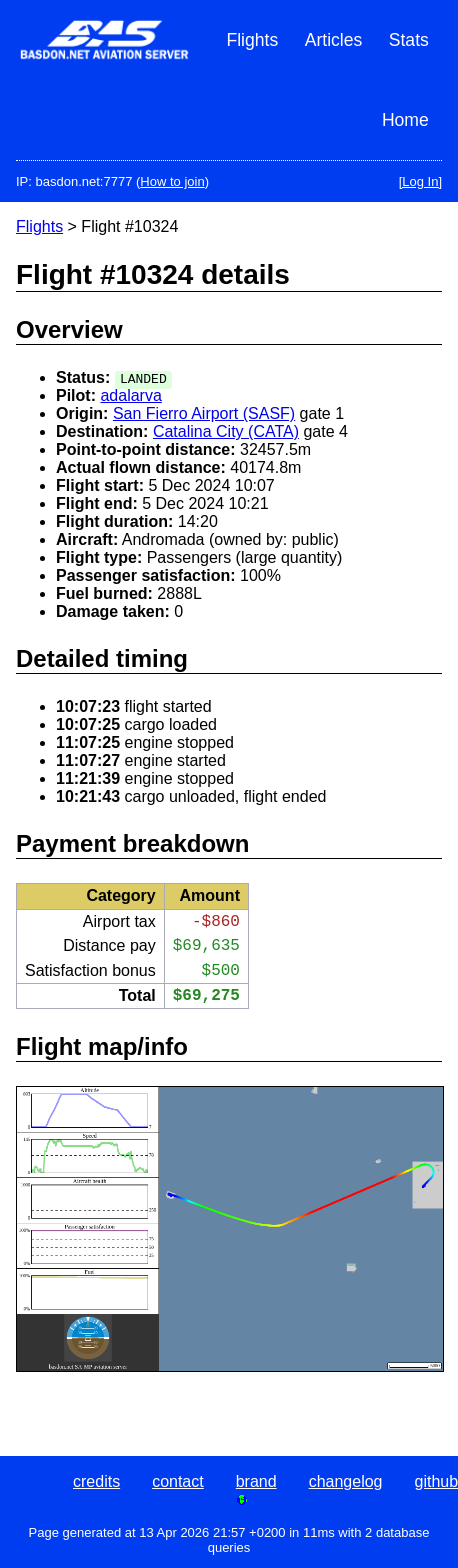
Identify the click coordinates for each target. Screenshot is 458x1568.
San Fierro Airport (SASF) (204, 413)
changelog (346, 1481)
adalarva (130, 395)
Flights (252, 40)
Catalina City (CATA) (226, 431)
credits (96, 1481)
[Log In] (420, 181)
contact (178, 1481)
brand (256, 1481)
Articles (334, 40)
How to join (172, 181)
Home (405, 120)
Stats (409, 40)
